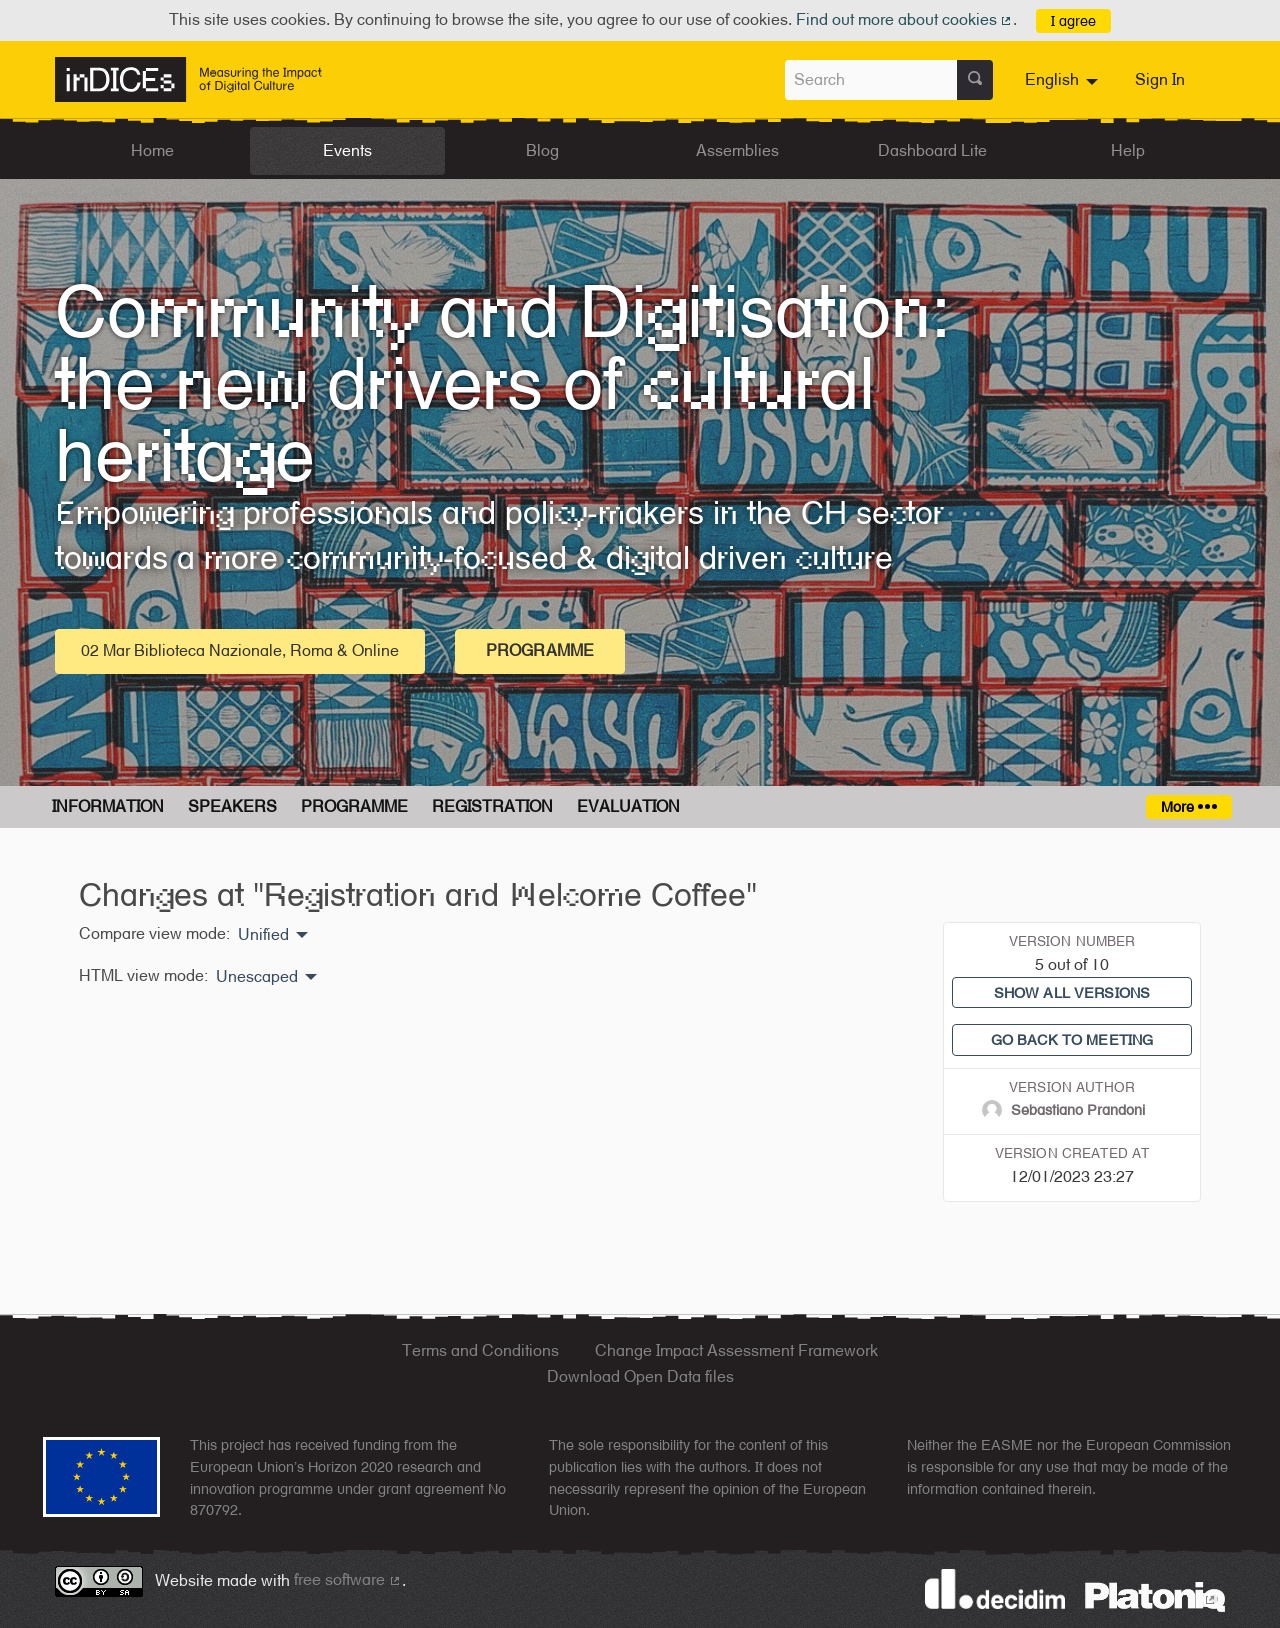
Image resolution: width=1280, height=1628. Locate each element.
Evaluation (628, 806)
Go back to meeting (1072, 1039)
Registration (492, 806)
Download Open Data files (640, 1376)
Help (1128, 150)
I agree (1073, 20)
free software (348, 1579)
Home (152, 150)
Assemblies (737, 150)
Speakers (232, 806)
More (1188, 806)
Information (108, 806)
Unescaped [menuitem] (257, 977)
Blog (542, 150)
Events (347, 150)
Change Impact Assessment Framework (736, 1350)
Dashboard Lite (932, 150)
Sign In (1160, 79)
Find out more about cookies (905, 19)
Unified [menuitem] (263, 935)
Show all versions (1072, 992)
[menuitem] (1064, 80)
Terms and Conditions (480, 1350)
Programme (540, 650)
